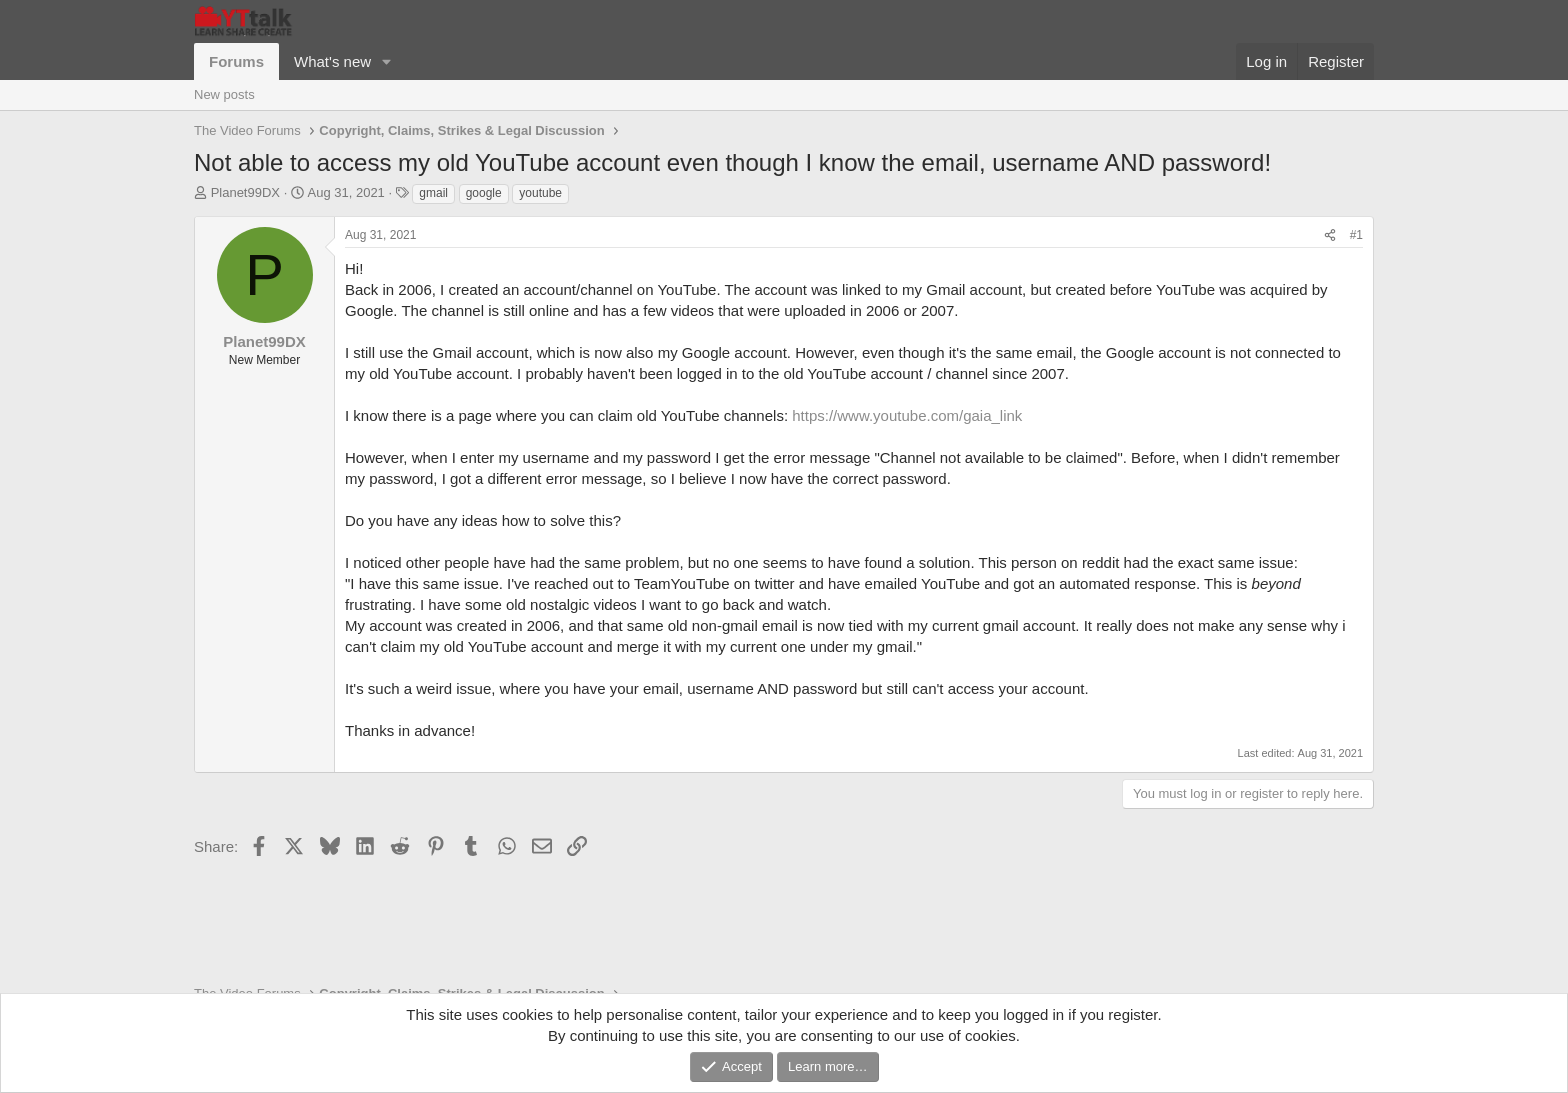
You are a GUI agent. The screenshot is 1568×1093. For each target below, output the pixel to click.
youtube (540, 193)
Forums (236, 61)
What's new (332, 61)
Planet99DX (245, 192)
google (484, 193)
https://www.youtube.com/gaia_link (907, 415)
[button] (387, 61)
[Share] (1330, 235)
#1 (1356, 235)
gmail (433, 193)
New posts (224, 94)
